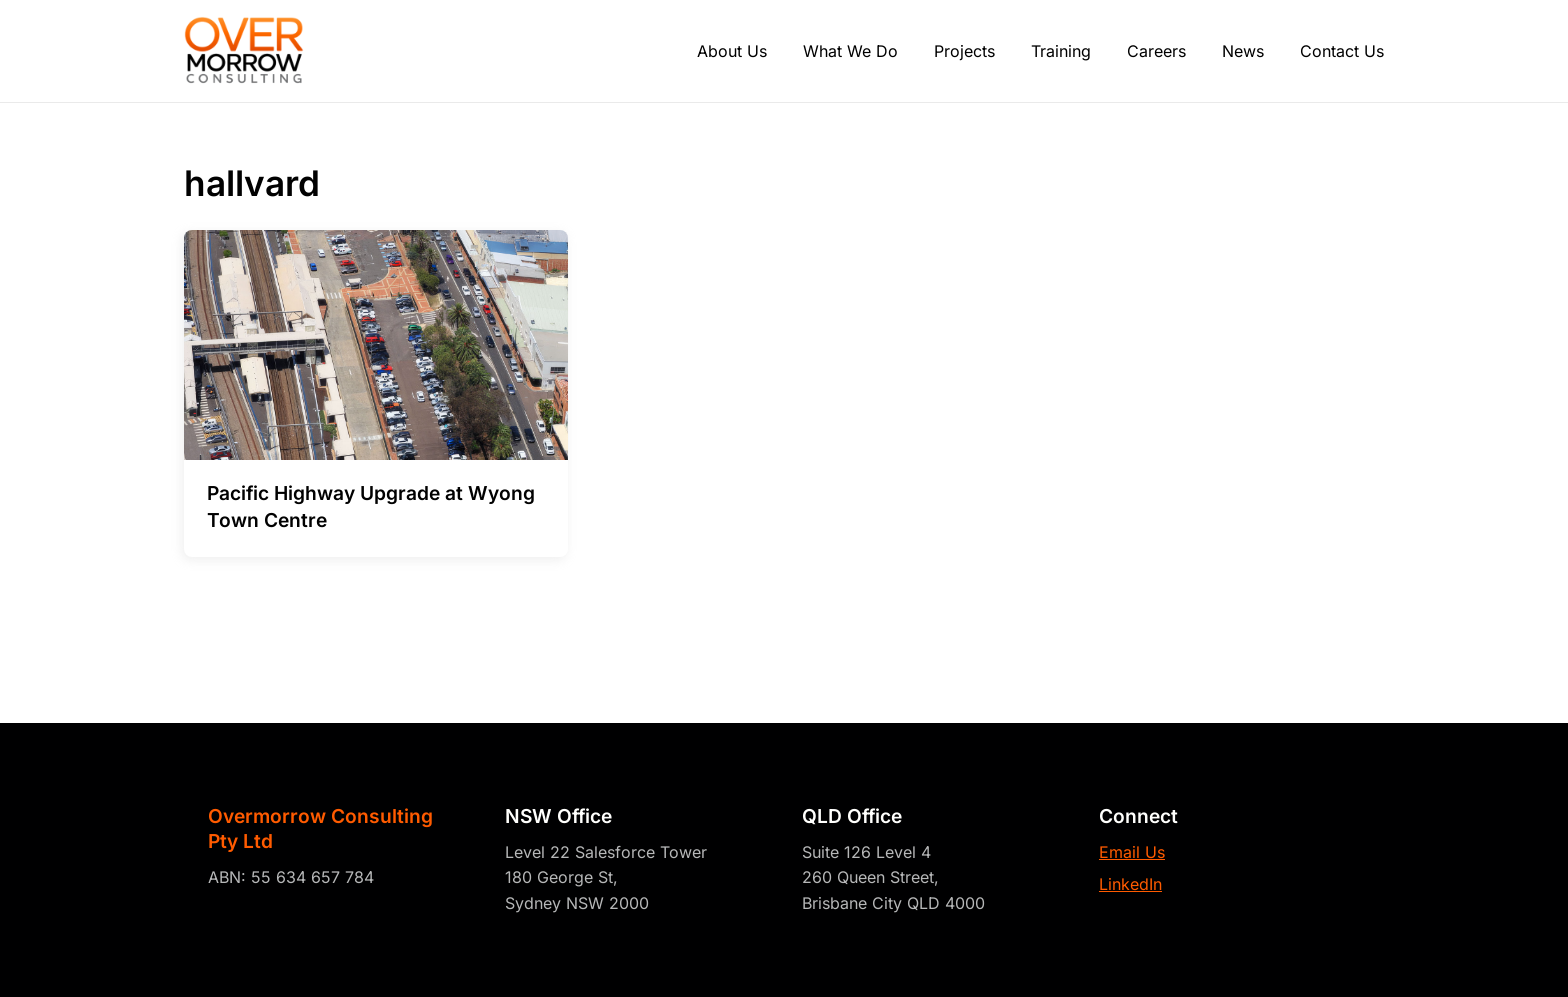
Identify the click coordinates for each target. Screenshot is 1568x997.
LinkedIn (1130, 884)
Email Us (1132, 852)
